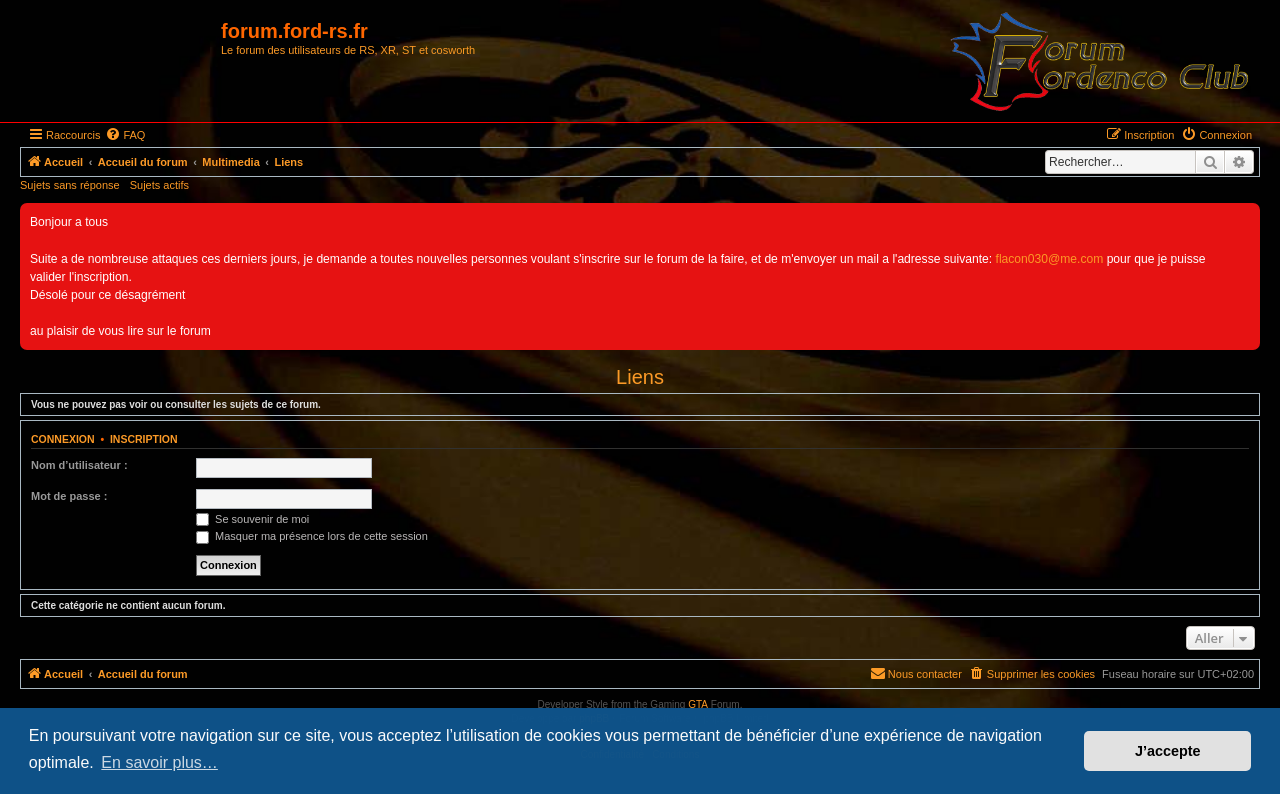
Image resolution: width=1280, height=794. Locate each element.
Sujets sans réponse (70, 185)
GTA (698, 704)
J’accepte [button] (1168, 751)
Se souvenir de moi (252, 519)
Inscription (144, 439)
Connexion (63, 439)
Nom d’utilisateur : (79, 465)
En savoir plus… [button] (159, 762)
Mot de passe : (69, 496)
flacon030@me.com (1050, 259)
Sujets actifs (159, 185)
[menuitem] (125, 135)
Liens (640, 377)
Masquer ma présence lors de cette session (312, 536)
